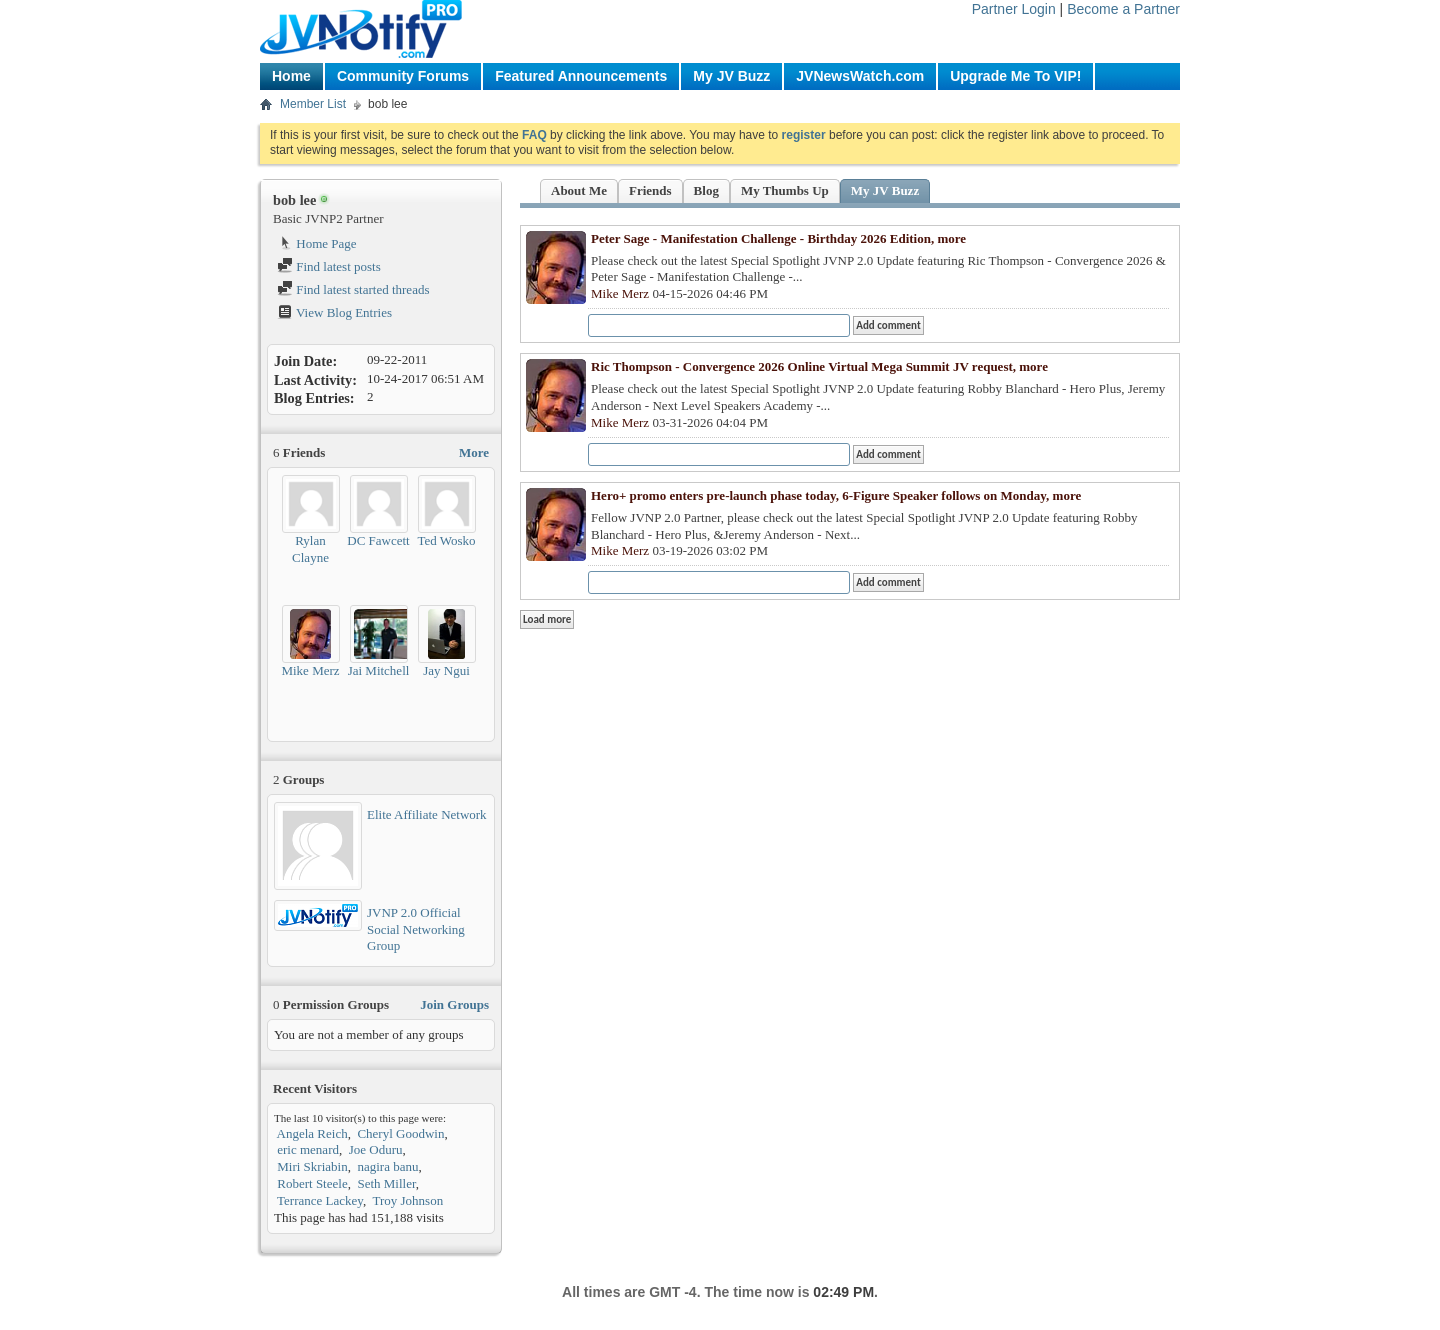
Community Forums (403, 76)
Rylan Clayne (310, 549)
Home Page (317, 243)
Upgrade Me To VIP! (1015, 76)
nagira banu (387, 1166)
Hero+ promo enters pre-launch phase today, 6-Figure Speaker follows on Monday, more (836, 495)
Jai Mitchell (379, 670)
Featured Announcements (581, 76)
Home (291, 76)
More (474, 452)
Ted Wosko (446, 540)
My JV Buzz (731, 76)
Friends (650, 190)
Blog (706, 190)
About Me (579, 190)
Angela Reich (312, 1133)
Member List (313, 104)
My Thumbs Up (785, 190)
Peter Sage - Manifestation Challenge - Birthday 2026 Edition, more (778, 238)
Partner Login (1014, 9)
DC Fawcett (378, 540)
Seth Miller (386, 1183)
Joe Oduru (376, 1149)
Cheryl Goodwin (400, 1133)
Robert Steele (312, 1183)
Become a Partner (1123, 9)
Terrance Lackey (320, 1200)
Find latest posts (329, 266)
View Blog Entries (334, 312)
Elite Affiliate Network (427, 814)
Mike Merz (310, 670)
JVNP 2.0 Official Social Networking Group (416, 929)
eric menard (308, 1149)
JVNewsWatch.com (860, 76)
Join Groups (454, 1004)
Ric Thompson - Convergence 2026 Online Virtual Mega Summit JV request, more (819, 366)
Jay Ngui (446, 670)
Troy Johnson (407, 1200)
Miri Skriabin (312, 1166)
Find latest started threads (353, 289)
